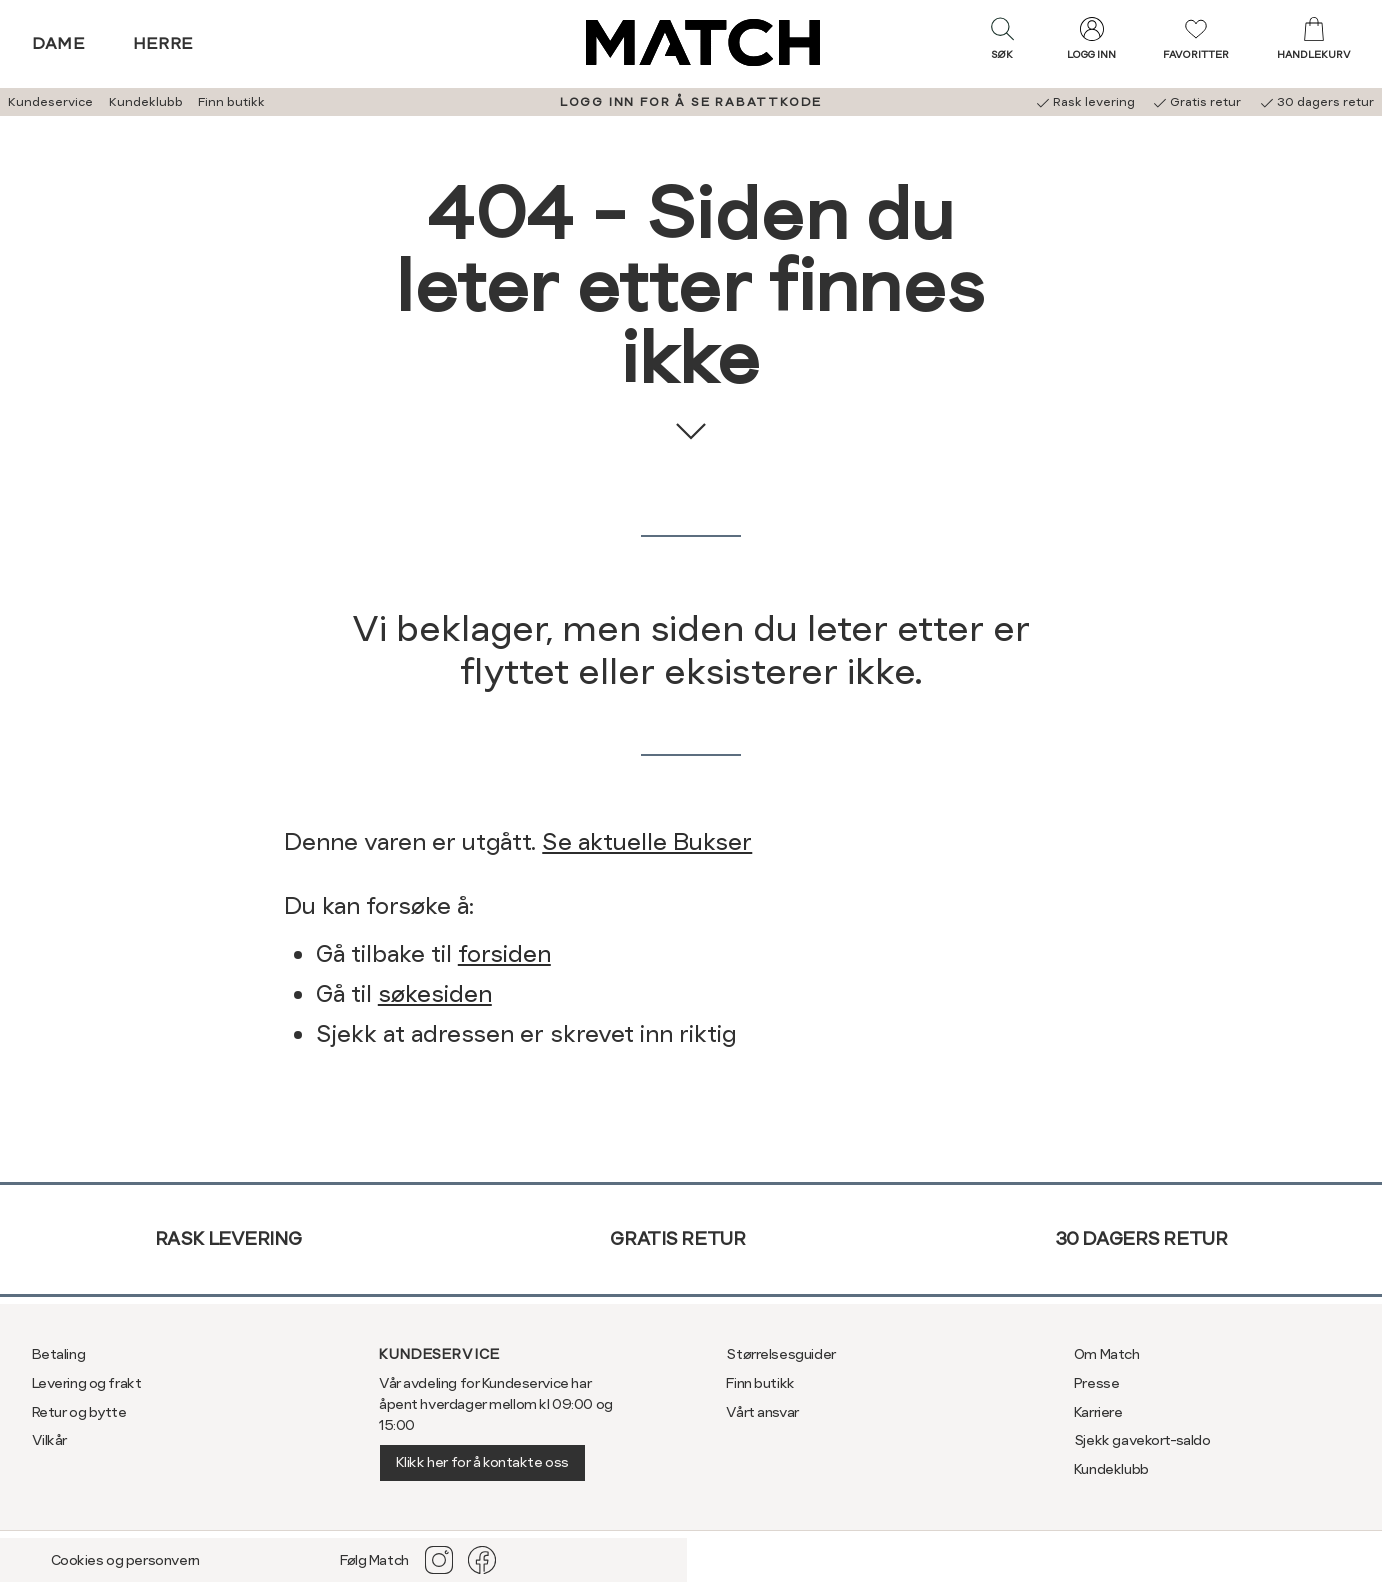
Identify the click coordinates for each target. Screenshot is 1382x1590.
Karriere (1098, 1412)
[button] (1002, 43)
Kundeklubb (146, 102)
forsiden (504, 954)
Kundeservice (50, 102)
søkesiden (435, 994)
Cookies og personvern (125, 1560)
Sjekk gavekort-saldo (1142, 1440)
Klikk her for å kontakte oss (482, 1462)
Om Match (1107, 1354)
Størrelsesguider (780, 1354)
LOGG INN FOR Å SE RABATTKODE (691, 102)
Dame (59, 43)
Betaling (59, 1354)
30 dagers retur (1141, 1238)
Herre (163, 43)
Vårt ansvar (762, 1412)
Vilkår (49, 1440)
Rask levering (228, 1238)
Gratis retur (677, 1238)
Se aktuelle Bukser (647, 842)
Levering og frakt (87, 1383)
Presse (1096, 1383)
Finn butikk (231, 102)
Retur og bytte (79, 1412)
